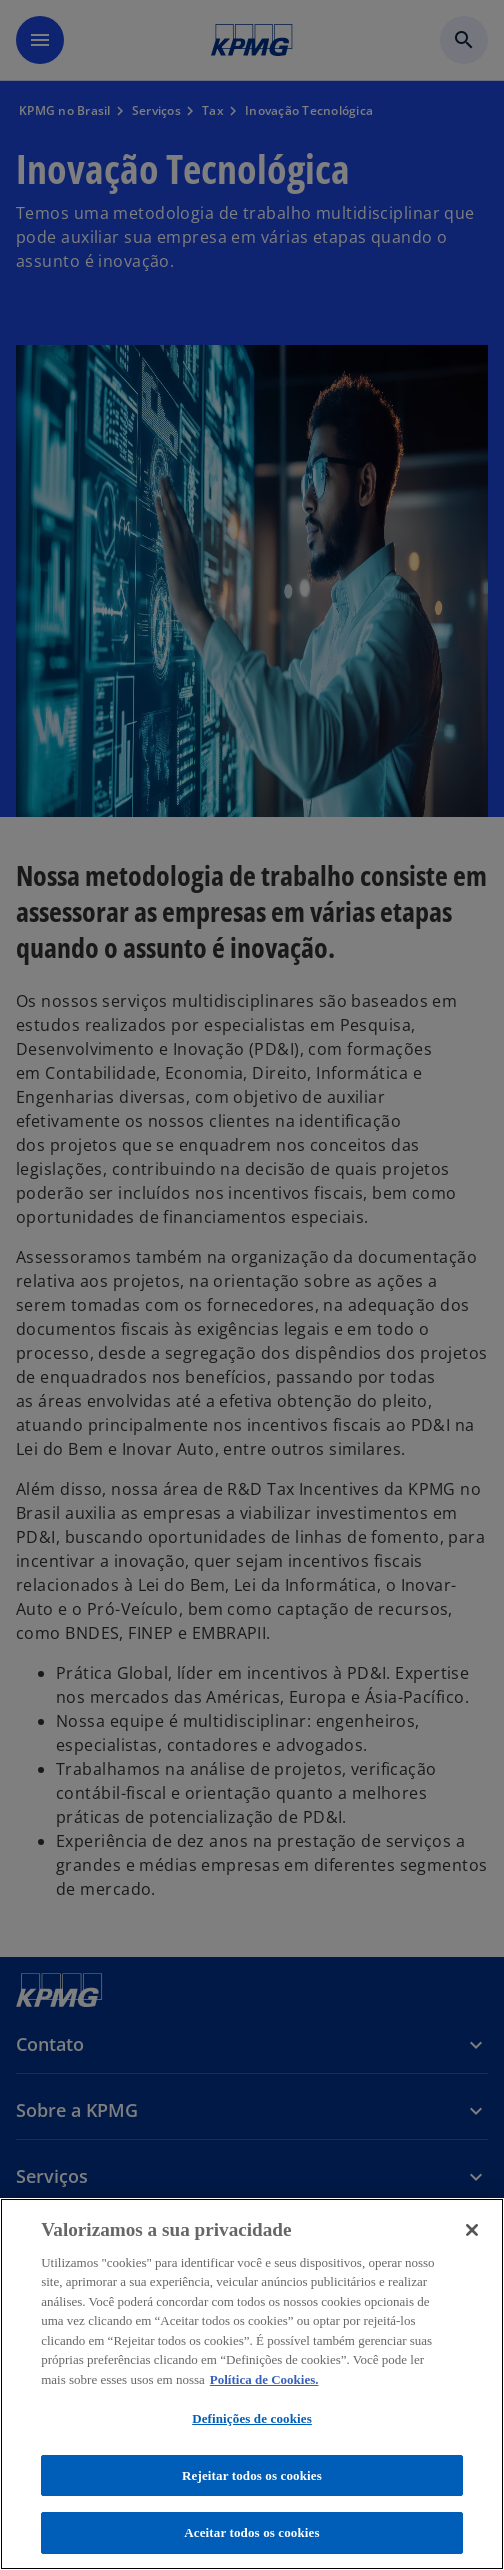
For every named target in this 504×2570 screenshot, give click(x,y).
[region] (252, 2384)
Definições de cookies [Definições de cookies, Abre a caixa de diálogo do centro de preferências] (252, 2418)
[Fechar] (472, 2230)
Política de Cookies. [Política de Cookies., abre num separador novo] (264, 2379)
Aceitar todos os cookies (251, 2532)
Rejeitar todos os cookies (252, 2475)
